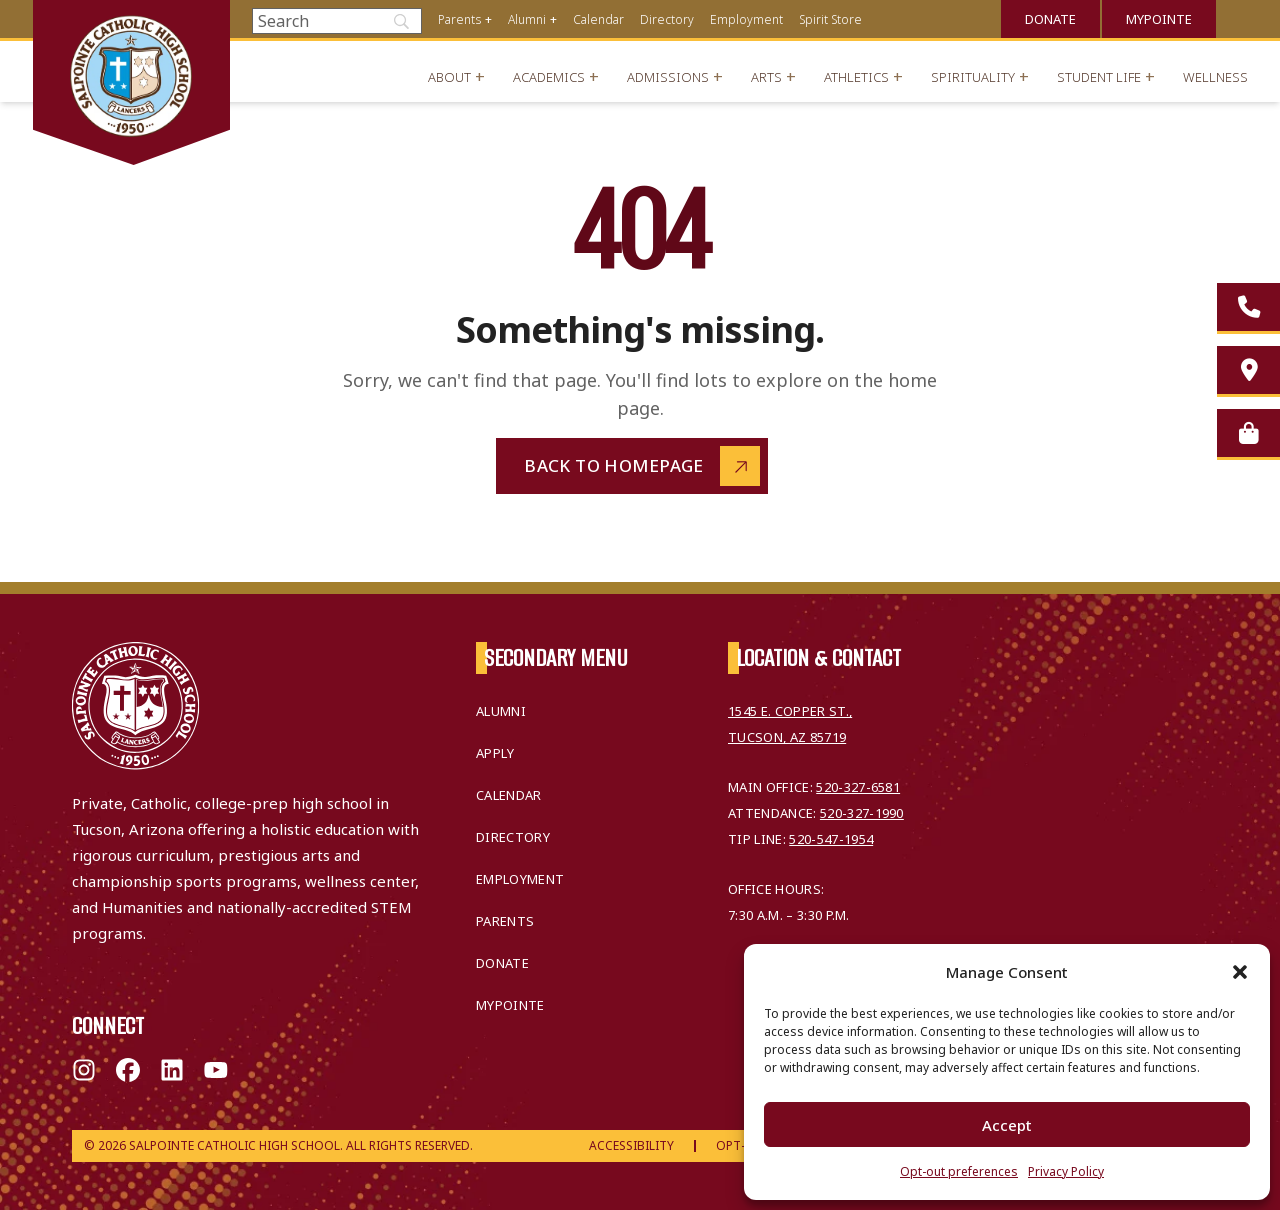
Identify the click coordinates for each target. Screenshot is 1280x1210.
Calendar (598, 19)
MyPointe (1159, 19)
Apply (495, 753)
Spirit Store (830, 19)
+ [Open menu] (488, 19)
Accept (1007, 1125)
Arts (766, 77)
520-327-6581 (858, 787)
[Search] (337, 21)
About (449, 77)
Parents (459, 19)
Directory (667, 19)
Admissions (668, 77)
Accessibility (631, 1145)
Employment (746, 19)
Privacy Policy (1066, 1171)
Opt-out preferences (959, 1171)
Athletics (856, 77)
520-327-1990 (862, 813)
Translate (1240, 16)
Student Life (1099, 77)
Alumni (527, 19)
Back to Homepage (614, 465)
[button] (1240, 972)
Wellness (1215, 77)
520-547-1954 (831, 839)
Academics (549, 77)
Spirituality (973, 77)
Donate (1050, 19)
